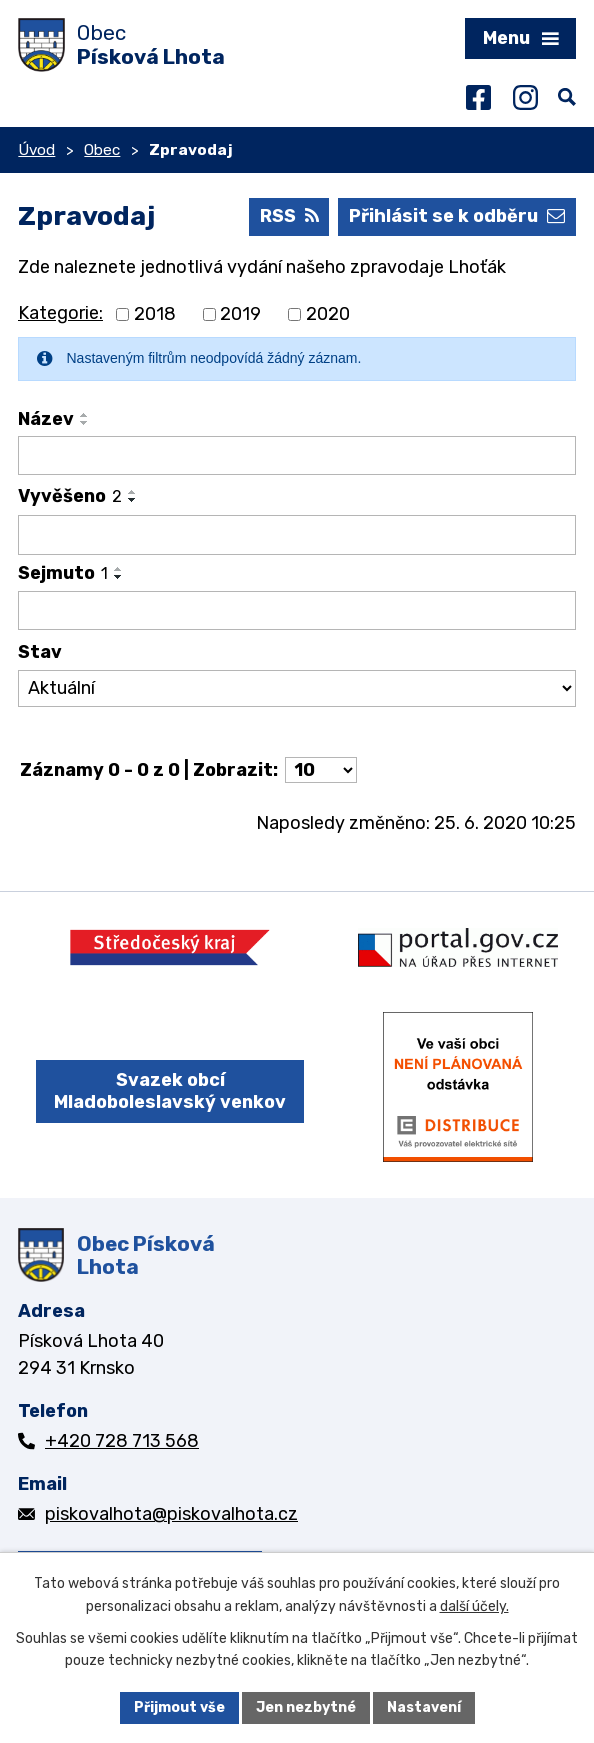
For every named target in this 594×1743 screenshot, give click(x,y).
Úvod (36, 150)
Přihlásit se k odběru (457, 216)
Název (46, 419)
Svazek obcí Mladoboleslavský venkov (170, 1091)
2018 (155, 314)
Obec (102, 150)
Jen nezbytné (306, 1707)
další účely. (474, 1606)
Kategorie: (60, 313)
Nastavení (424, 1707)
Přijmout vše (179, 1707)
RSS (289, 216)
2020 (328, 314)
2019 (240, 314)
